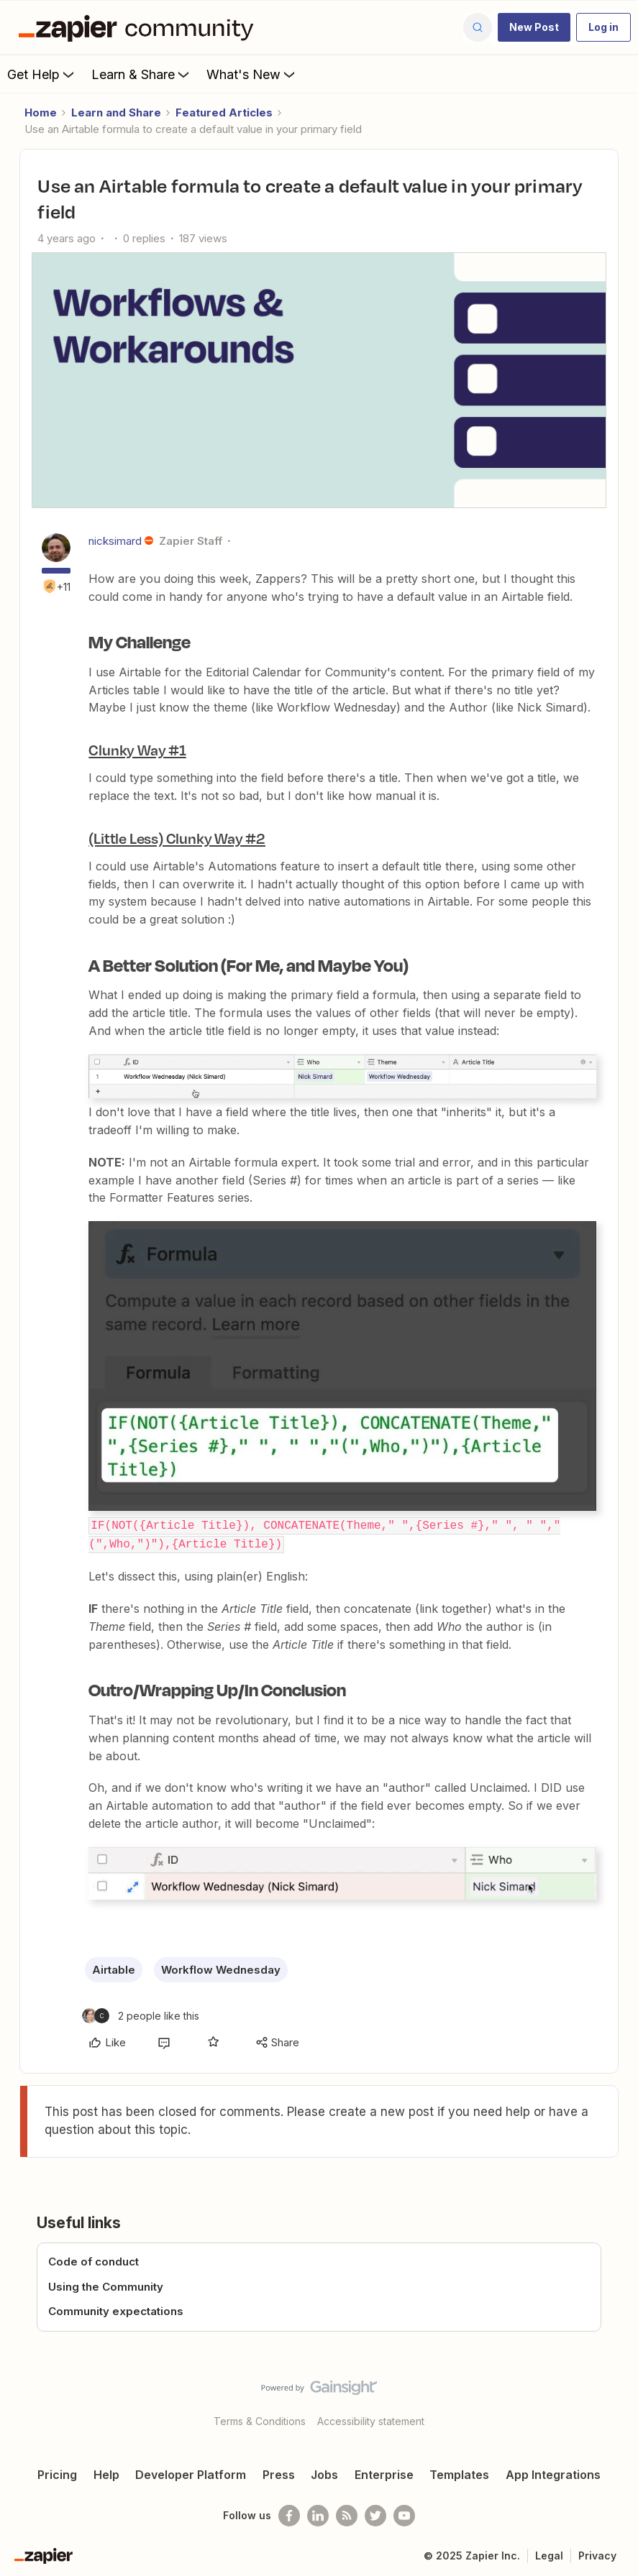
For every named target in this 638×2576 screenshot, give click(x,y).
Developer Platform (190, 2472)
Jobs (324, 2472)
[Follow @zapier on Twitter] (375, 2513)
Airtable (113, 1968)
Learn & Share (141, 74)
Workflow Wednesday (221, 1968)
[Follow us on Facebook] (289, 2513)
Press (279, 2472)
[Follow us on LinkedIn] (318, 2513)
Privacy (597, 2553)
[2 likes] (140, 2014)
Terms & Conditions (260, 2419)
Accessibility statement (370, 2419)
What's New (252, 74)
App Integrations (553, 2472)
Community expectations (115, 2310)
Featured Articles (224, 112)
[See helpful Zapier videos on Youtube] (404, 2513)
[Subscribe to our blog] (346, 2513)
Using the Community (105, 2284)
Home (40, 112)
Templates (459, 2472)
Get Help (42, 74)
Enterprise (384, 2472)
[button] (534, 27)
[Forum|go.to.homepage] (139, 27)
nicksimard (115, 541)
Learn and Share (116, 112)
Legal (549, 2553)
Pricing (57, 2472)
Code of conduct (93, 2260)
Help (106, 2472)
